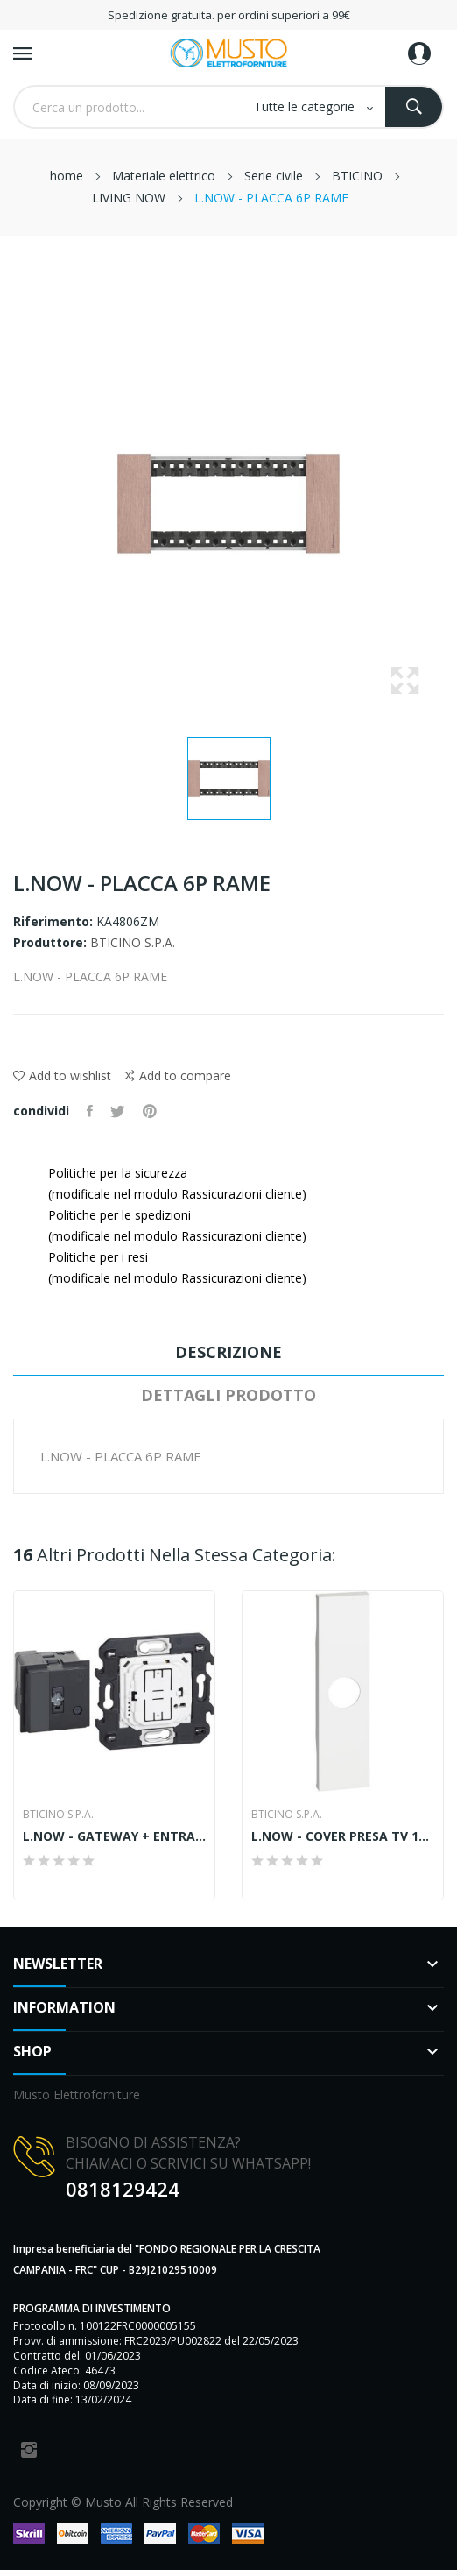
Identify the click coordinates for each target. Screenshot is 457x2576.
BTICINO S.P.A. (132, 942)
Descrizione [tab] (228, 1351)
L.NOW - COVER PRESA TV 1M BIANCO (342, 1836)
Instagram (29, 2450)
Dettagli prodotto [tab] (228, 1394)
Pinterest (149, 1111)
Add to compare (177, 1076)
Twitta (118, 1111)
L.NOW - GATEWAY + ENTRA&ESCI (114, 1836)
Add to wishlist (62, 1075)
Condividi (90, 1111)
